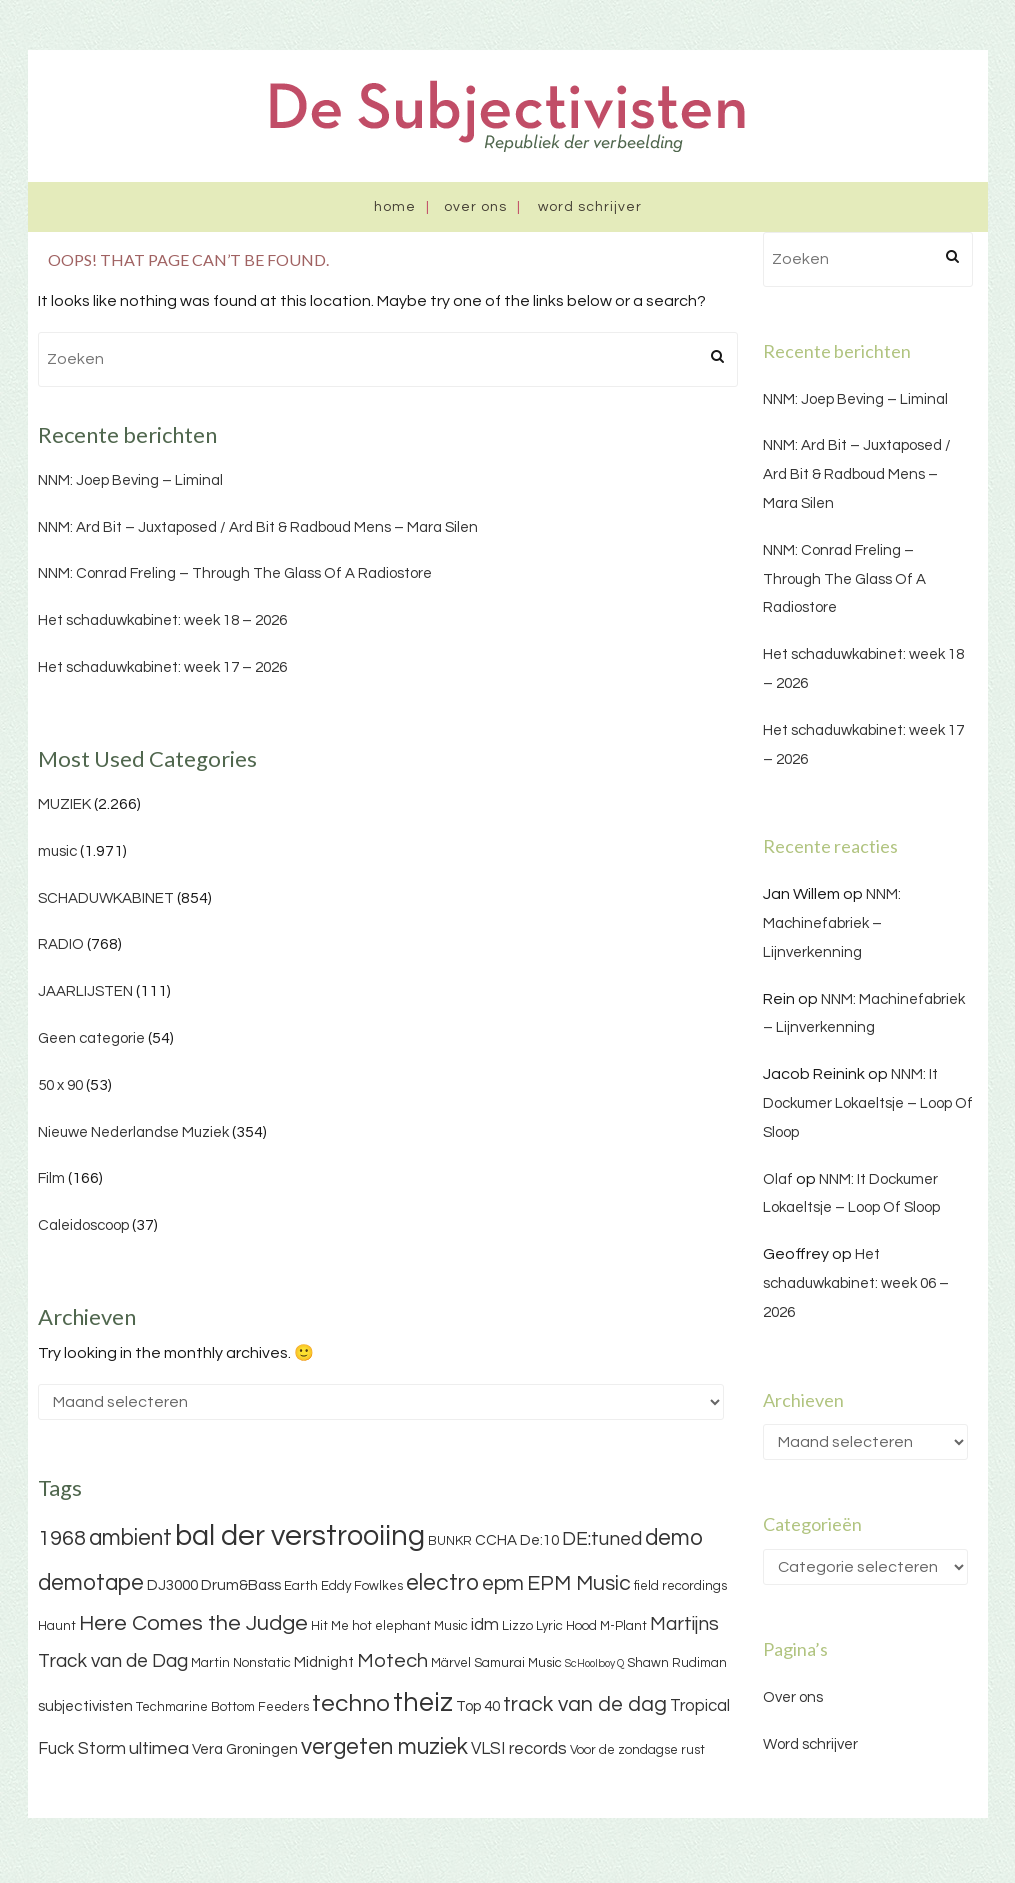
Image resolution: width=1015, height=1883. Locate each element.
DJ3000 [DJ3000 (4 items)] (172, 1585)
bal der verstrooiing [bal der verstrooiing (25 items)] (300, 1536)
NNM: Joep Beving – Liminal (130, 480)
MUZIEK (64, 804)
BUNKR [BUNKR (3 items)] (450, 1541)
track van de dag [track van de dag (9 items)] (585, 1704)
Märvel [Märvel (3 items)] (451, 1663)
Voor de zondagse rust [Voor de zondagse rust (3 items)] (637, 1750)
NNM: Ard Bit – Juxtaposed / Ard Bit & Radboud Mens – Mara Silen (258, 527)
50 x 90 (60, 1085)
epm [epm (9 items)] (503, 1583)
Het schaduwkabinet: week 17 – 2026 (162, 667)
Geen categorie (91, 1038)
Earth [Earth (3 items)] (301, 1586)
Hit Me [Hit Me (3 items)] (330, 1626)
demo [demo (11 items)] (674, 1538)
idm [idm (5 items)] (485, 1625)
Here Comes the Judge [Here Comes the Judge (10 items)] (193, 1623)
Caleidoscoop (83, 1225)
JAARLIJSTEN (85, 991)
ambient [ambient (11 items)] (130, 1538)
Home (395, 207)
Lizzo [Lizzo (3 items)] (517, 1626)
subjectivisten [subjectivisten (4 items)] (85, 1706)
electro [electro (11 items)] (442, 1583)
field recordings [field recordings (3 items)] (680, 1586)
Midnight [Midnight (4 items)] (324, 1662)
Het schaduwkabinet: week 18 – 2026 (162, 620)
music (57, 851)
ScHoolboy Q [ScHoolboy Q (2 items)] (594, 1663)
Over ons (475, 207)
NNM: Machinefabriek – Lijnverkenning (832, 923)
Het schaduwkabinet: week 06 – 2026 (856, 1283)
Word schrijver (590, 207)
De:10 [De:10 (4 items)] (539, 1540)
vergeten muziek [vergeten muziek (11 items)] (384, 1747)
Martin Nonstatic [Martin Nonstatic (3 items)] (241, 1663)
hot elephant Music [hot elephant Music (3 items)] (410, 1626)
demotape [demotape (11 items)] (91, 1583)
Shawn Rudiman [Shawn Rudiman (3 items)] (677, 1663)
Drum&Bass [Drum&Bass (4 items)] (241, 1585)
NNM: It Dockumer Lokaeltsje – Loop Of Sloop (868, 1103)
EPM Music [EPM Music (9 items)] (579, 1583)
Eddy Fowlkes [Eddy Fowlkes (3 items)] (362, 1586)
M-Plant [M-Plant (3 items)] (623, 1626)
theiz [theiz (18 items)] (423, 1703)
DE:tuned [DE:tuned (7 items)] (602, 1539)
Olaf (778, 1179)
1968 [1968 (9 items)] (62, 1538)
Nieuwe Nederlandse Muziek (133, 1132)
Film (51, 1178)
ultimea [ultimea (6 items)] (159, 1748)
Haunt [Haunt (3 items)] (57, 1626)
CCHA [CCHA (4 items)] (496, 1540)
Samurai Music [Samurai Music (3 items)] (518, 1663)
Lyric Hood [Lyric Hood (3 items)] (566, 1626)
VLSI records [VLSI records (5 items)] (519, 1749)
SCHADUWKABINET (106, 898)
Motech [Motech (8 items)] (392, 1661)
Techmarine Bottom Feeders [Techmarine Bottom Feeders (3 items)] (222, 1707)
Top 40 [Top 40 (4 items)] (478, 1706)
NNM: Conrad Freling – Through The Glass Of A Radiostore (235, 573)
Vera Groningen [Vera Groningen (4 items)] (245, 1749)
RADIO (61, 944)
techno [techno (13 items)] (351, 1703)
